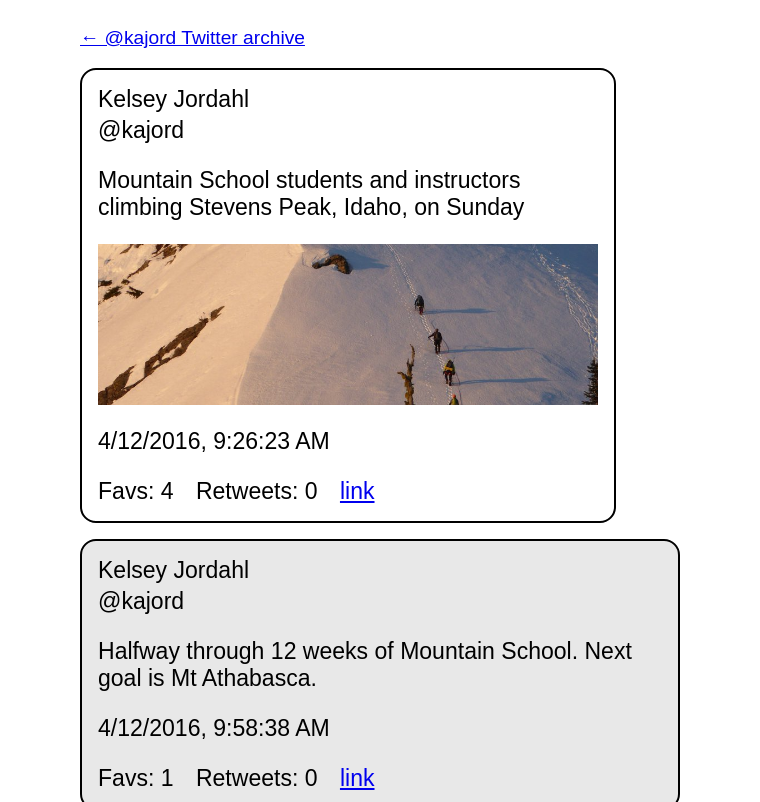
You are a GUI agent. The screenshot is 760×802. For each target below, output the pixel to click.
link (357, 491)
